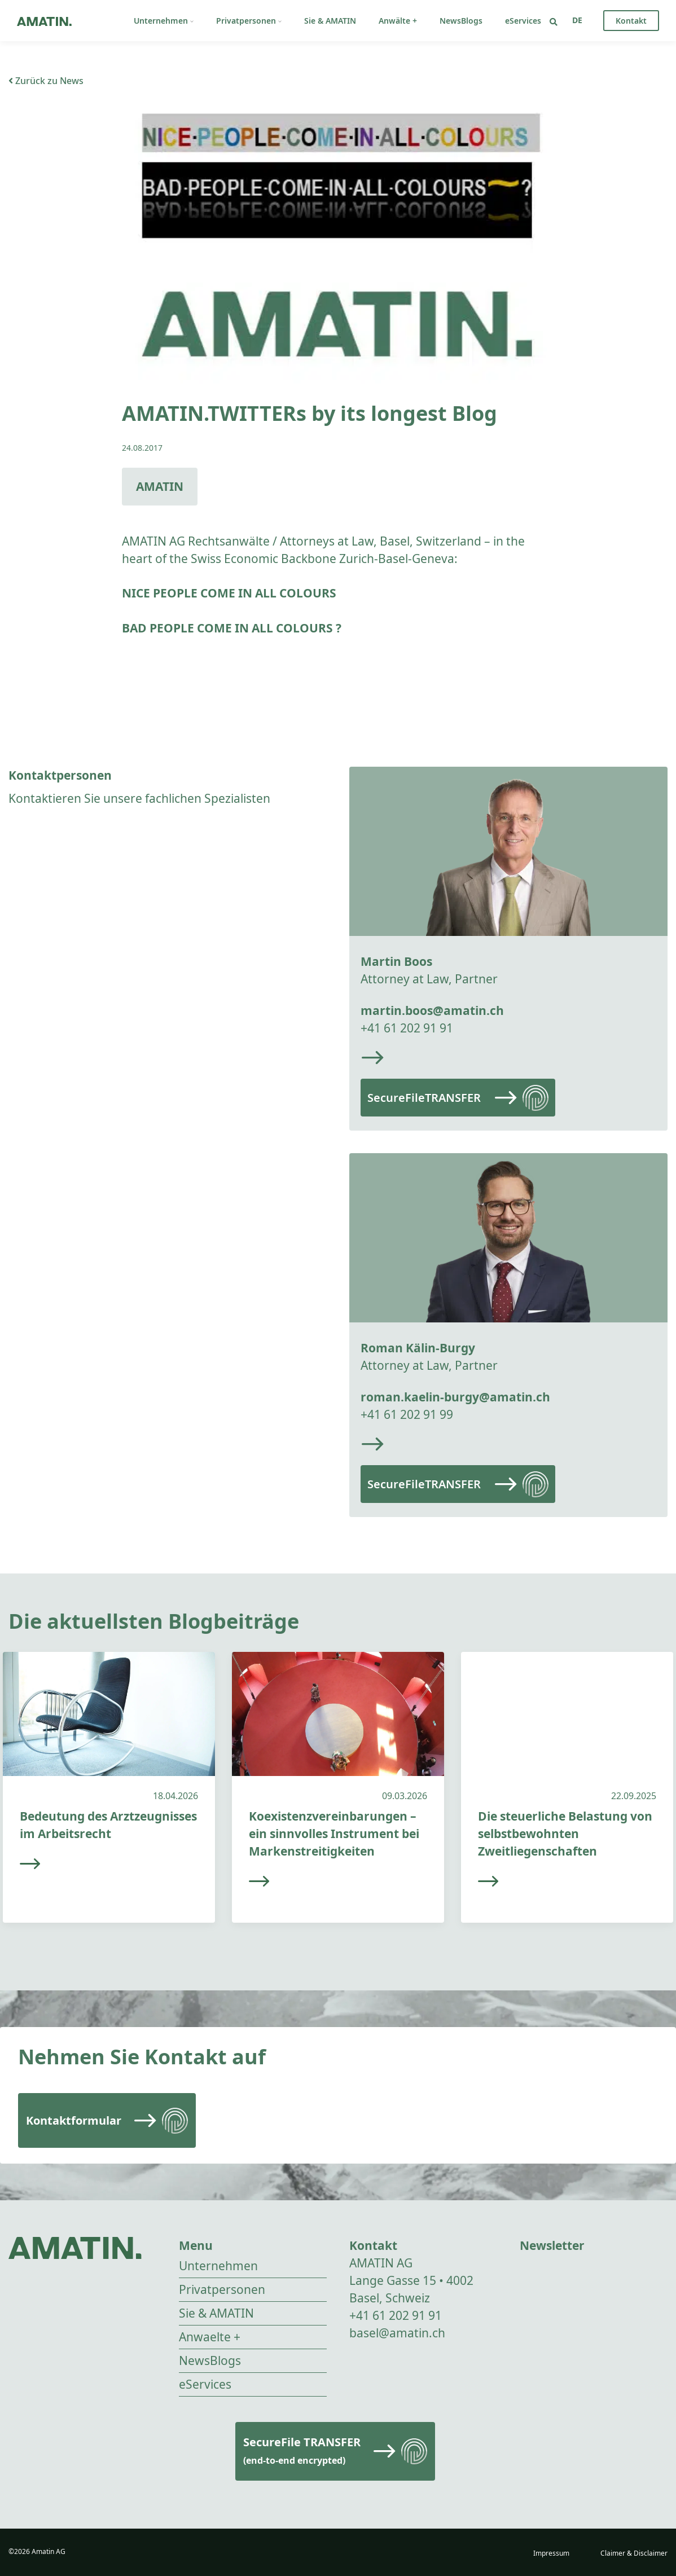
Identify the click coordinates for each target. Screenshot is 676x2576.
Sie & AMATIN (330, 20)
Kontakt (631, 20)
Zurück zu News (46, 80)
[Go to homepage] (44, 20)
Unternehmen (164, 20)
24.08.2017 (142, 447)
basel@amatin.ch (397, 2333)
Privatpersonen (249, 20)
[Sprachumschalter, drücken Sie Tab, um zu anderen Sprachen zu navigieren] (577, 20)
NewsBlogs (461, 20)
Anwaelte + (209, 2337)
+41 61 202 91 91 (407, 1028)
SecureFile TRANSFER (302, 2450)
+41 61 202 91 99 (407, 1414)
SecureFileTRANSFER (424, 1097)
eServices (523, 20)
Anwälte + (398, 20)
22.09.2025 (633, 1796)
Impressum (551, 2553)
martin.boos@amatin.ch (432, 1010)
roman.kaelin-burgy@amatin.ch (455, 1397)
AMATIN (159, 486)
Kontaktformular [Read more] (73, 2120)
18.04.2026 (175, 1796)
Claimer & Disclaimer (634, 2553)
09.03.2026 (404, 1796)
